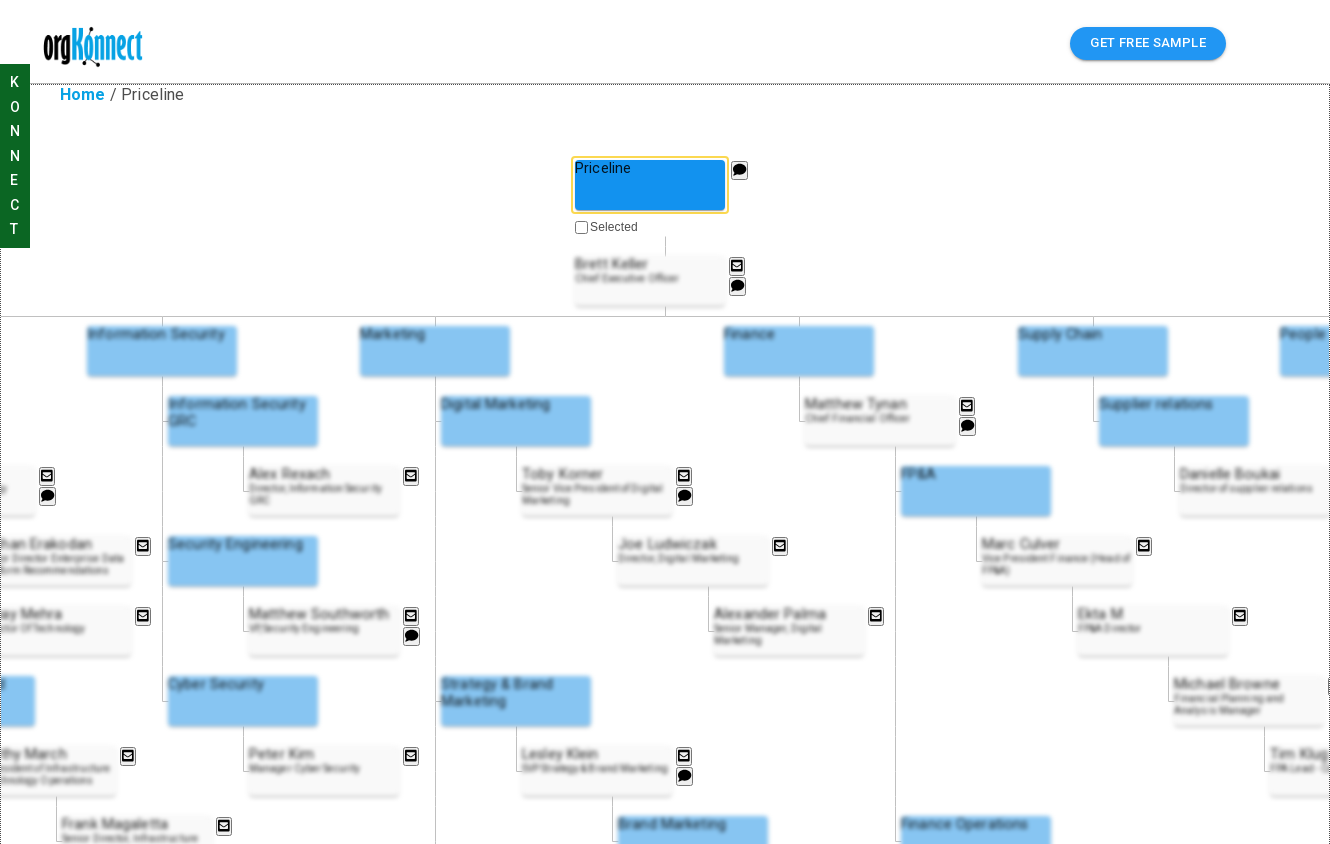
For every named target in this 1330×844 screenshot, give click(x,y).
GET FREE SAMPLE (1148, 43)
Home (83, 94)
